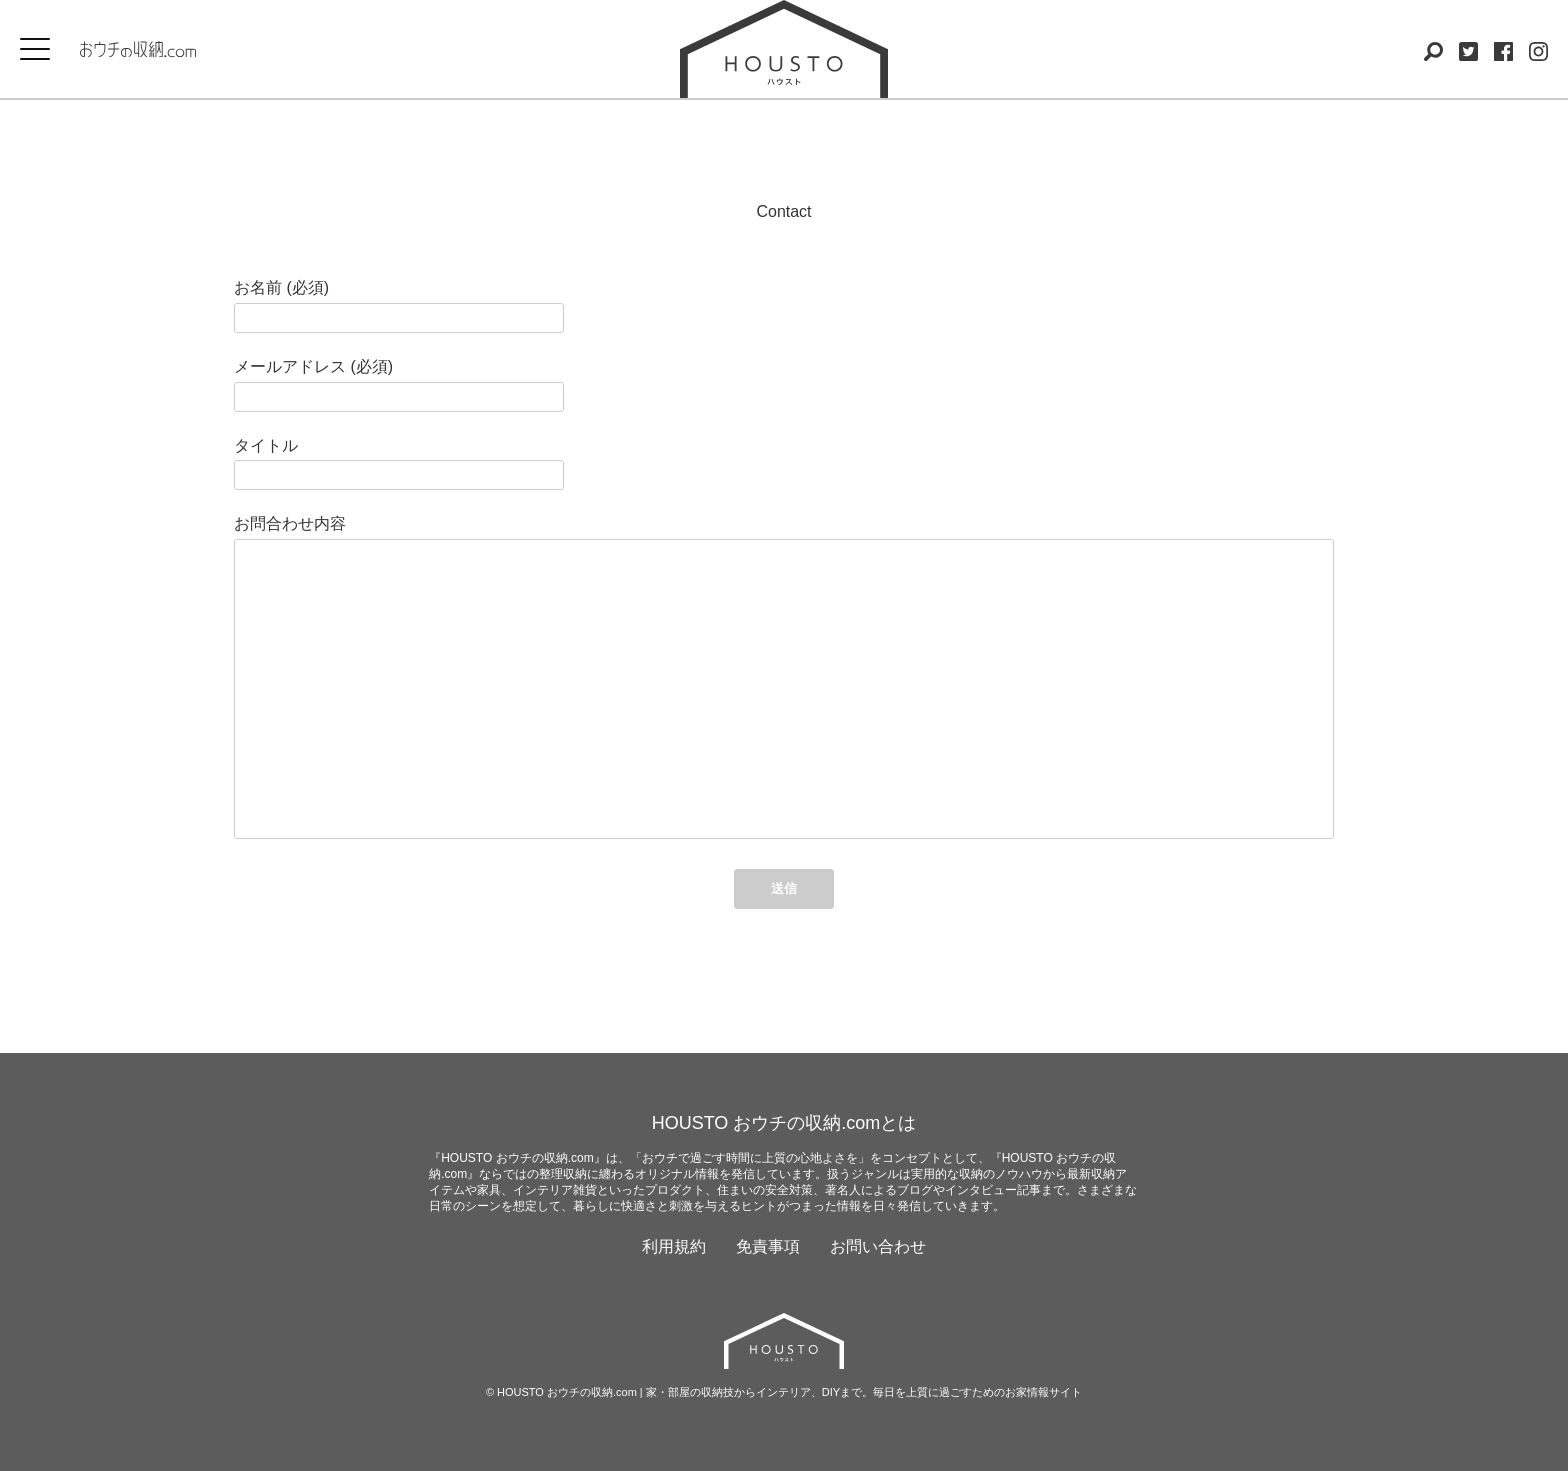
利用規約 (674, 1246)
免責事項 (768, 1246)
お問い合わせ (878, 1246)
